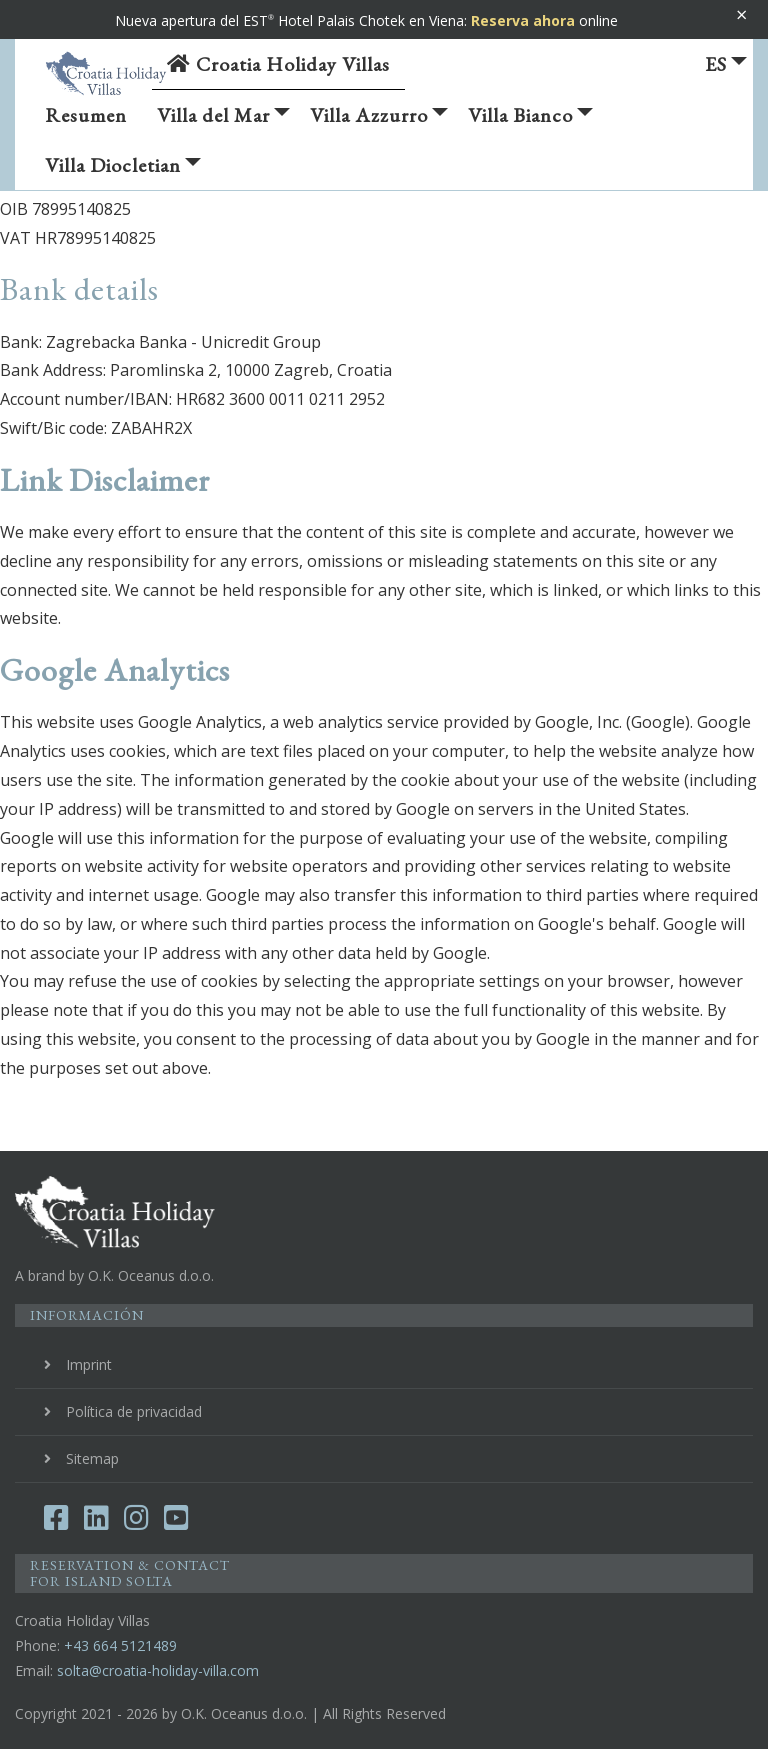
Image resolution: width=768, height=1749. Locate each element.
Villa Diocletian (123, 171)
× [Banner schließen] (741, 14)
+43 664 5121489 (120, 1645)
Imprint (89, 1364)
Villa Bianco (530, 121)
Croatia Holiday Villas (278, 64)
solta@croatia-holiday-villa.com (158, 1670)
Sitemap (92, 1458)
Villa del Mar (223, 121)
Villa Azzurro (379, 121)
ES (726, 64)
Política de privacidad (134, 1411)
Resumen (86, 115)
